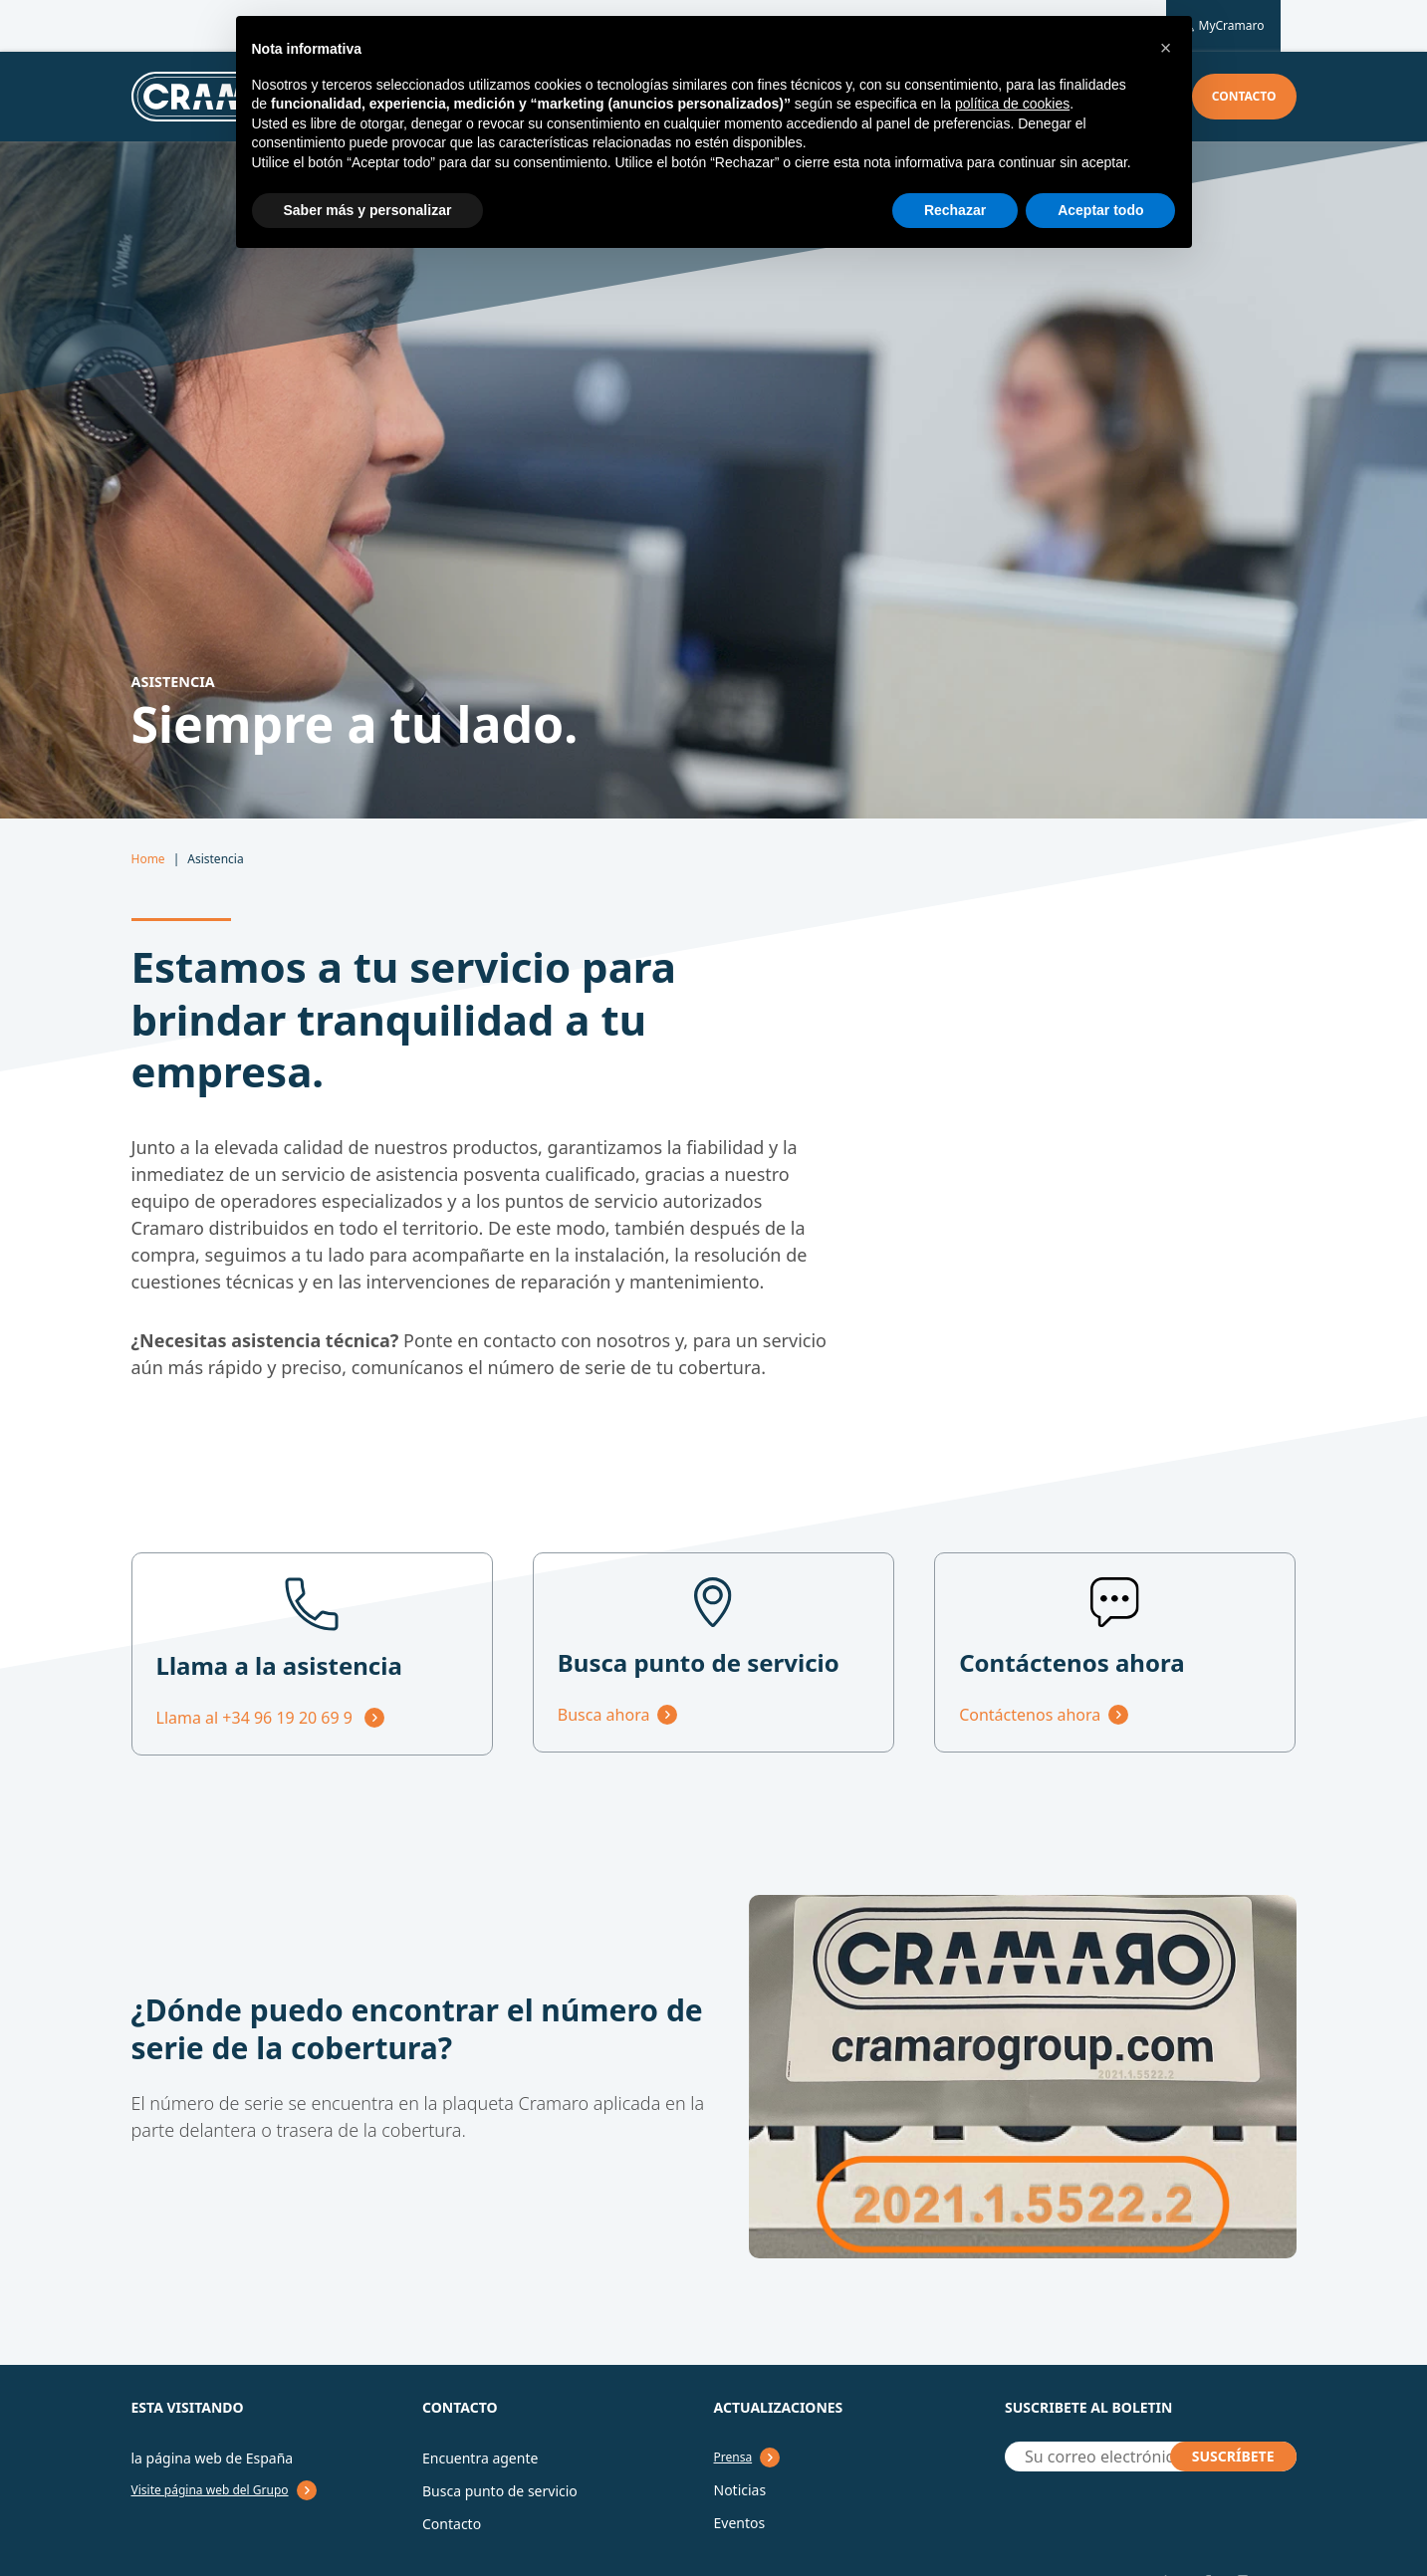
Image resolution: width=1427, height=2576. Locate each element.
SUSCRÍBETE (1233, 2456)
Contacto (1244, 96)
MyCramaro (1223, 26)
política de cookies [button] (1012, 104)
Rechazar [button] (955, 210)
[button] (1166, 48)
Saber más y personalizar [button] (368, 210)
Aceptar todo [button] (1100, 210)
